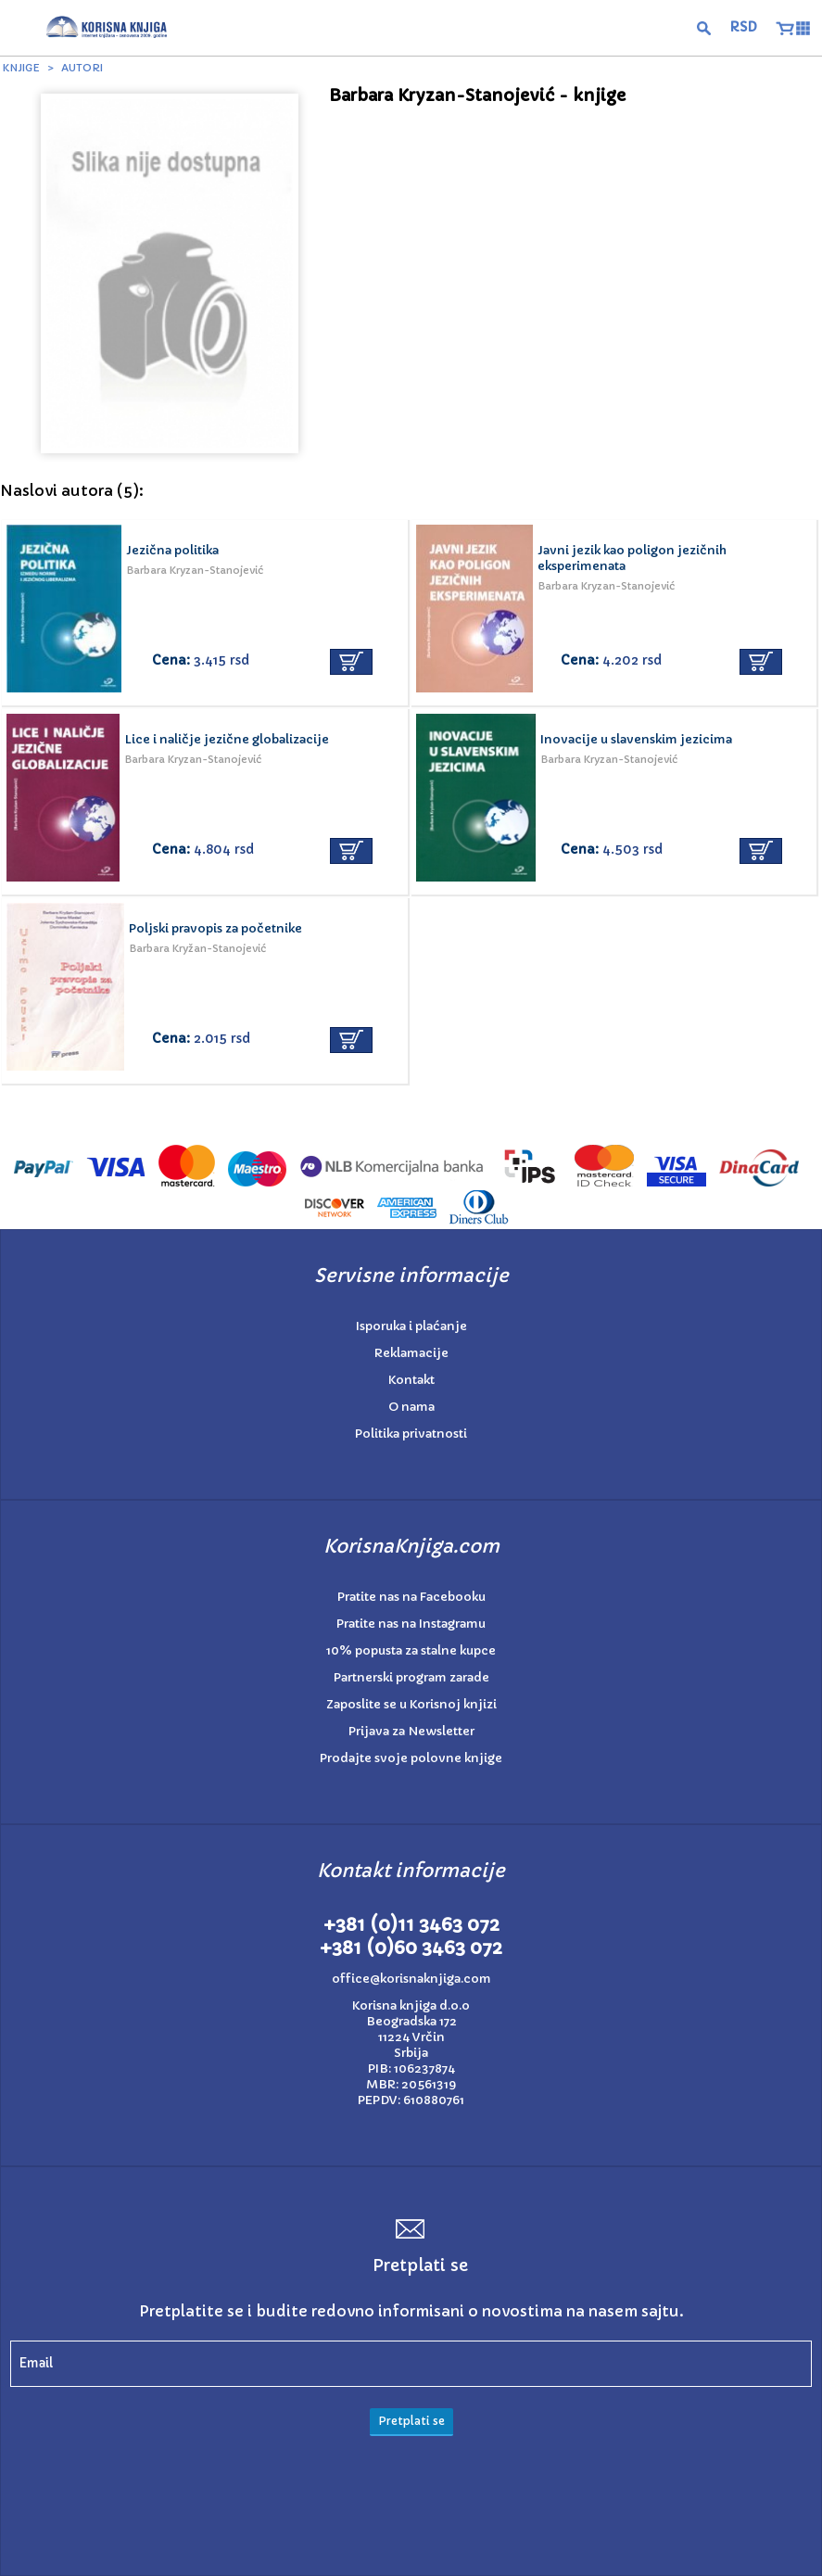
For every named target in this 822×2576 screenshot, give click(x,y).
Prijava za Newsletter (411, 1731)
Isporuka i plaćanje (411, 1326)
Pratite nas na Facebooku (411, 1597)
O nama (411, 1407)
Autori (82, 67)
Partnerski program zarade (411, 1677)
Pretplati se (411, 2421)
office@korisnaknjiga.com (411, 1978)
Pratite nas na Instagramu (411, 1623)
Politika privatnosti (411, 1433)
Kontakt (411, 1380)
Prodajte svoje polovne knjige (411, 1758)
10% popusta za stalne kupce (411, 1650)
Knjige (21, 67)
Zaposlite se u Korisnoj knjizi (411, 1704)
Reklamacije (411, 1353)
